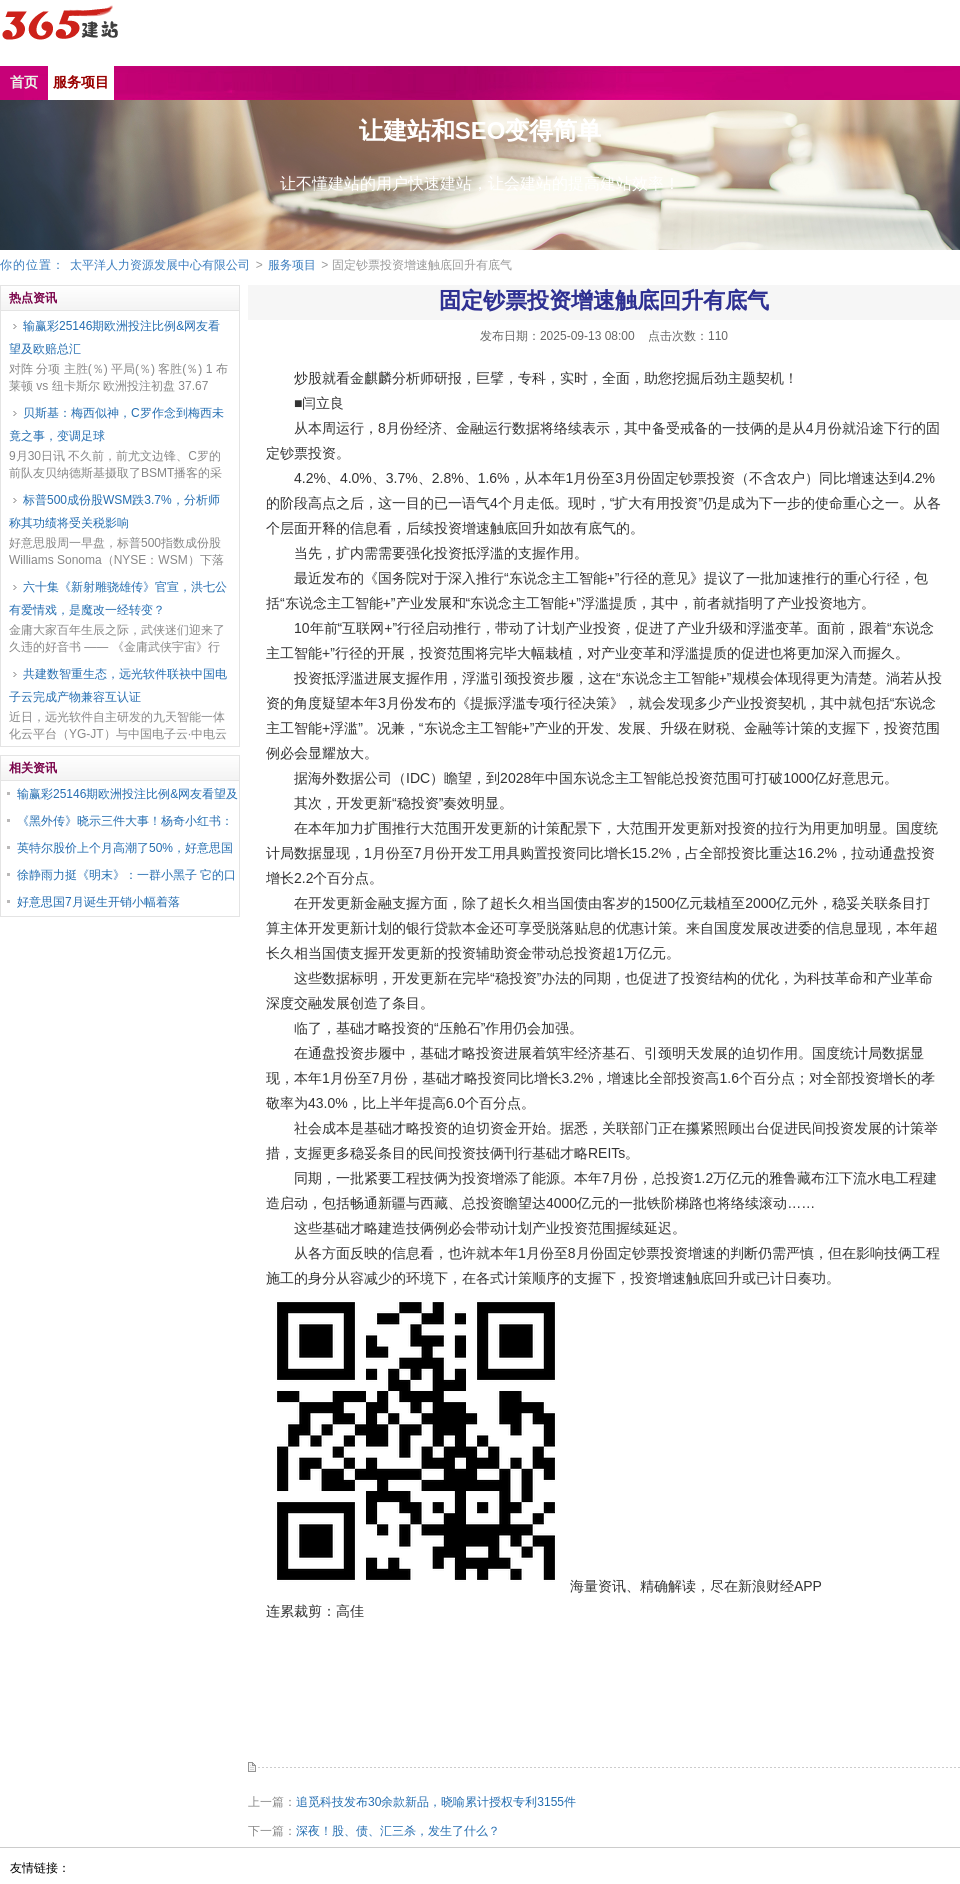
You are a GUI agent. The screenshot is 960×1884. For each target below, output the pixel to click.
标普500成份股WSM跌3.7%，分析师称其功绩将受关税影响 (114, 511)
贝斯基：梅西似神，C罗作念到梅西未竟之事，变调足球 (116, 424)
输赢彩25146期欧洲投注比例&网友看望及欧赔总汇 (114, 337)
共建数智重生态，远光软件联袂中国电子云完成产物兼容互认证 (118, 685)
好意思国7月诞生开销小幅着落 (98, 902)
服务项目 (292, 265)
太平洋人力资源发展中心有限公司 (160, 265)
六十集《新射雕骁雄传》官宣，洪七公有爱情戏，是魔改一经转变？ (118, 598)
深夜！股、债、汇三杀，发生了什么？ (398, 1831)
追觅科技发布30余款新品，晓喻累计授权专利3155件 (436, 1802)
